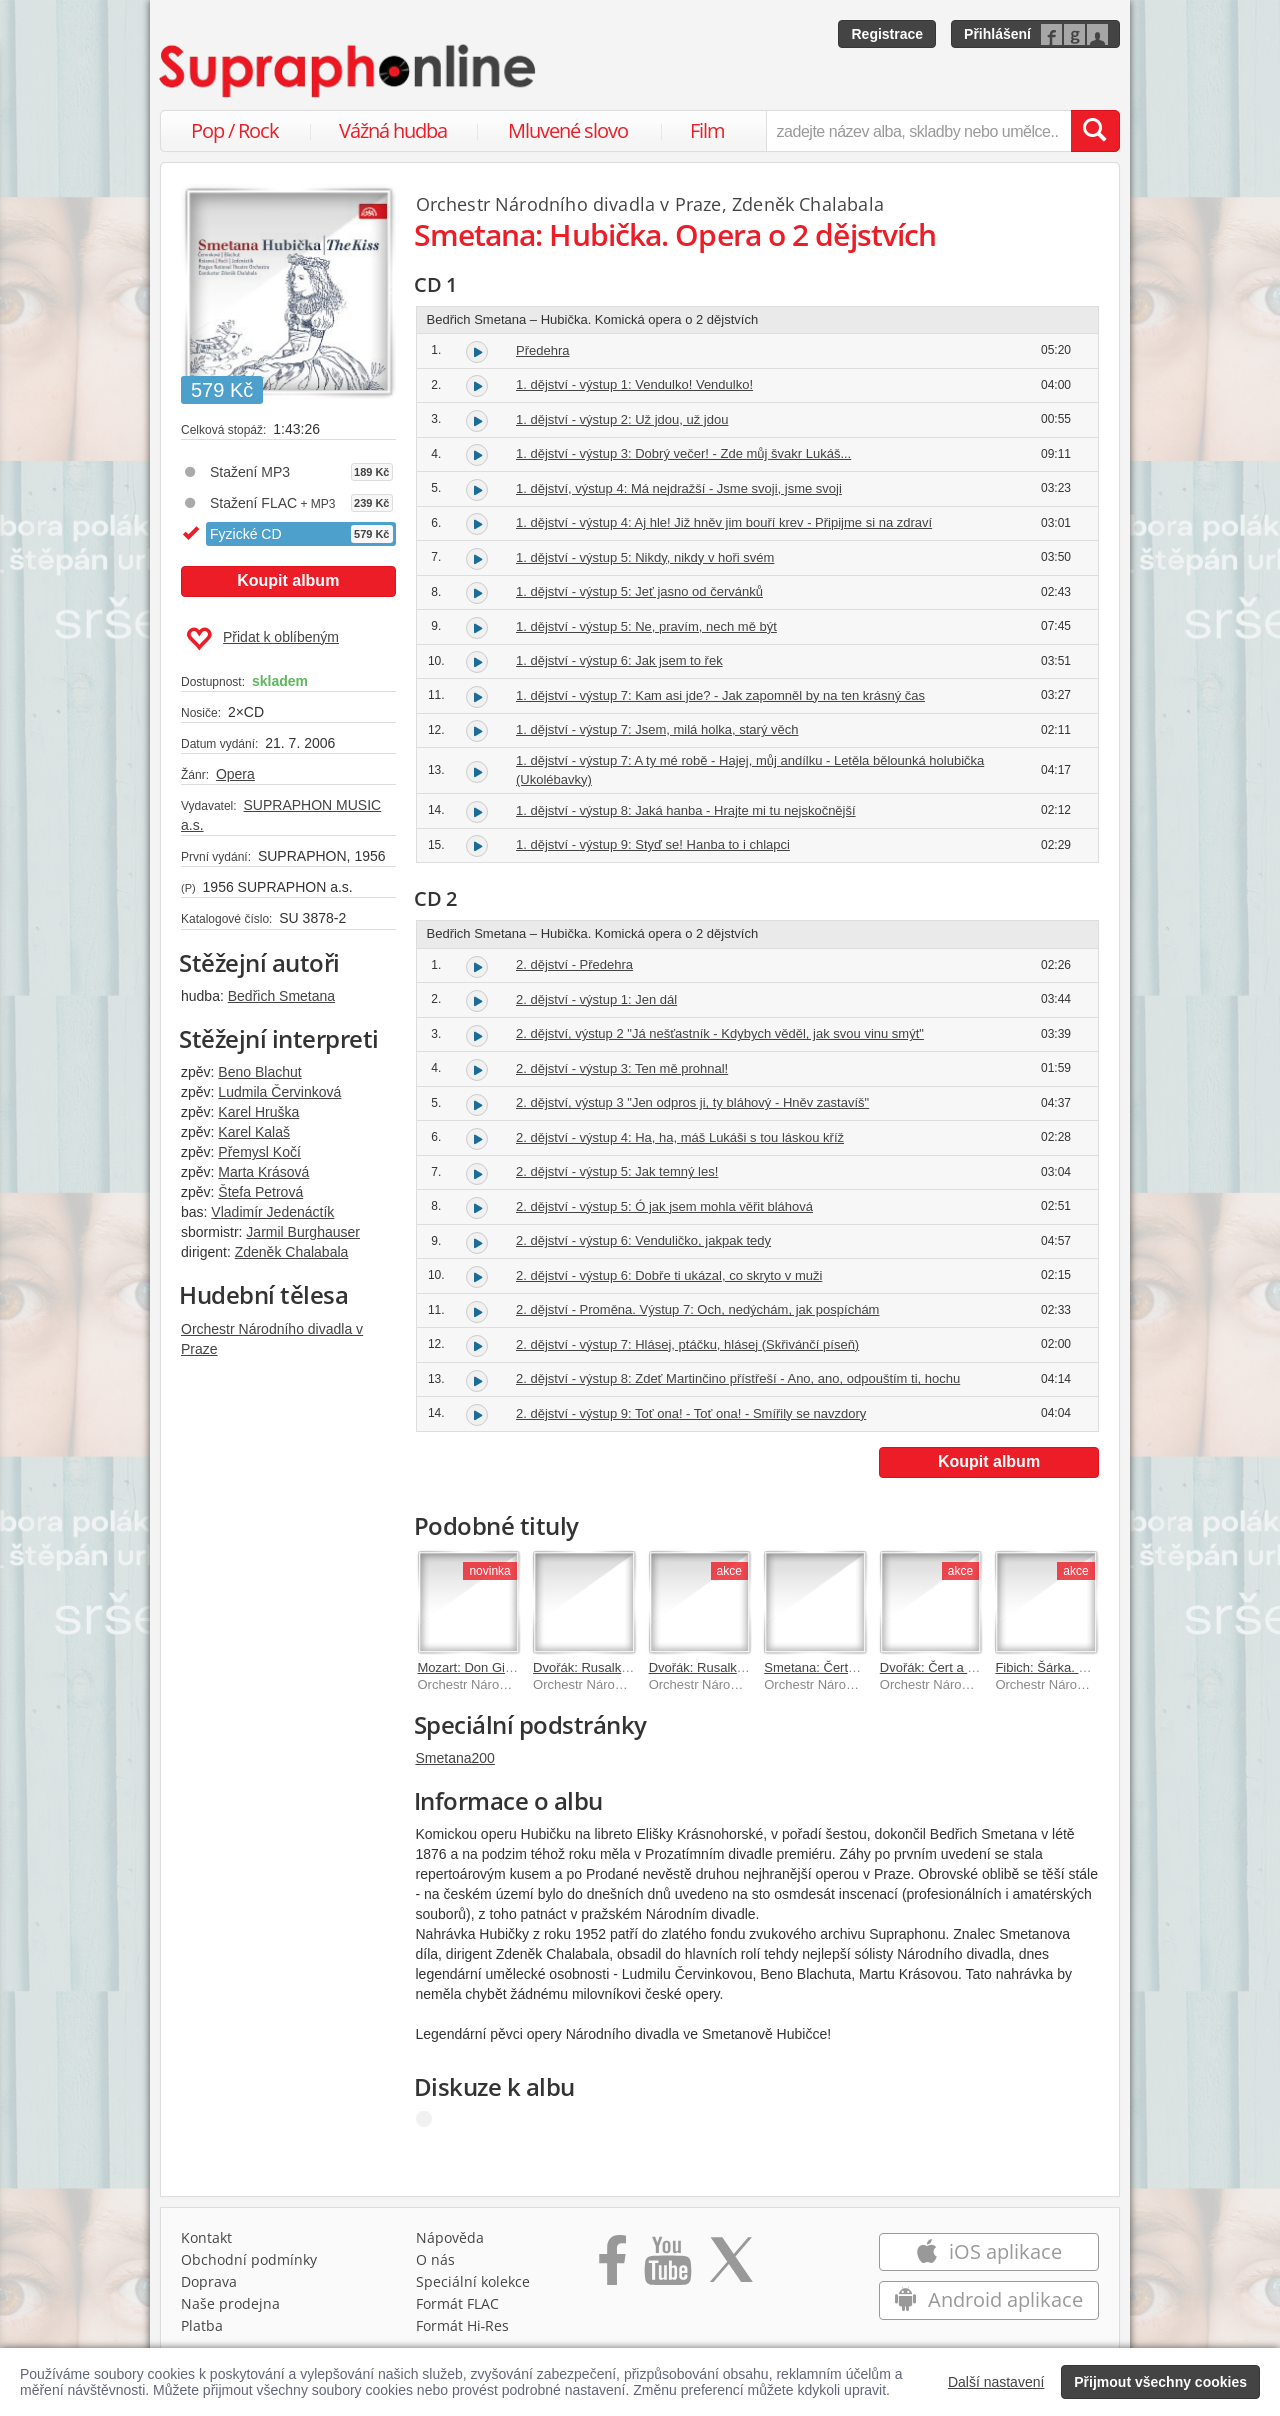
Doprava (209, 2281)
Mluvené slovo (568, 130)
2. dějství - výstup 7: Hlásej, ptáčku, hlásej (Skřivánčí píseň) (687, 1344)
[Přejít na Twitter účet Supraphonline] (731, 2267)
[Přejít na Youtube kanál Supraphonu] (667, 2267)
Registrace (887, 34)
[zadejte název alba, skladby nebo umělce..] (918, 131)
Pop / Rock (235, 130)
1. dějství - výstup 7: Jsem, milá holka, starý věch (657, 729)
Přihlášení (997, 34)
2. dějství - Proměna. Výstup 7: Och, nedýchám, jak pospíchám (697, 1309)
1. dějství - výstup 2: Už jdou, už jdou (622, 419)
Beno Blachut (259, 1072)
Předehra (542, 350)
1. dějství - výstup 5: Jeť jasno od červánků (639, 591)
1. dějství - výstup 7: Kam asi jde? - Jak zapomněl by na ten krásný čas (720, 695)
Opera (235, 774)
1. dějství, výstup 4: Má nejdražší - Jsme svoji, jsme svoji (679, 488)
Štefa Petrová (260, 1192)
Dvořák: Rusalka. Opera (718, 1667)
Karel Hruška (258, 1112)
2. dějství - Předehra (574, 964)
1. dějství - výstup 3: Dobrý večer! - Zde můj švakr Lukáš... (683, 453)
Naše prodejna (230, 2303)
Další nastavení (996, 2382)
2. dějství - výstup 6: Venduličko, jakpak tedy (643, 1240)
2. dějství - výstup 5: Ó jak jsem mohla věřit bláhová (664, 1206)
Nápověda (450, 2237)
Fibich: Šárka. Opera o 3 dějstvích (1093, 1667)
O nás (435, 2259)
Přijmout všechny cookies (1160, 2382)
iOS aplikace (988, 2251)
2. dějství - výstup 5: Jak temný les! (617, 1171)
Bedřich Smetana (281, 996)
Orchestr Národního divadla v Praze (569, 204)
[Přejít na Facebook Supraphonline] (612, 2267)
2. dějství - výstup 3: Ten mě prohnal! (622, 1068)
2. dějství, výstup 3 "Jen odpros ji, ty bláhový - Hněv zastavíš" (692, 1102)
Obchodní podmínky (249, 2259)
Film (707, 130)
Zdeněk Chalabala (292, 1252)
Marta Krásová (263, 1172)
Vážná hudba (393, 130)
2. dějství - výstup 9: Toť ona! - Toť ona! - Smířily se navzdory (691, 1413)
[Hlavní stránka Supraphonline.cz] (349, 71)
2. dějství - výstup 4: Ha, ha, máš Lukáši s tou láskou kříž (680, 1137)
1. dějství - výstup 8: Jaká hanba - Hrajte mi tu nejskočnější (686, 810)
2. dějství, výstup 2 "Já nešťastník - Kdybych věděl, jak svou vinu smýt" (720, 1033)
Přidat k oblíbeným (262, 639)
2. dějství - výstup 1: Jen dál (596, 999)
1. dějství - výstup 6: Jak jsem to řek (619, 660)
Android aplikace (988, 2299)
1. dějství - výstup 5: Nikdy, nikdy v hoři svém (645, 557)
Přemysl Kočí (259, 1152)
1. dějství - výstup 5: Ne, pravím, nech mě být (646, 626)
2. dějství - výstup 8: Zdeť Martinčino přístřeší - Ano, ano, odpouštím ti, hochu (738, 1378)
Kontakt (206, 2237)
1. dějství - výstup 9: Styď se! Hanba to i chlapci (653, 844)
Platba (202, 2325)
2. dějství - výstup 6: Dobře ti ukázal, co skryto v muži (669, 1275)
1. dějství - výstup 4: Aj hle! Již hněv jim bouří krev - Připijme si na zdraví (724, 522)
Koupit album (288, 580)
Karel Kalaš (254, 1132)
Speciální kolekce (473, 2281)
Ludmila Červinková (279, 1092)
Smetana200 (455, 1758)
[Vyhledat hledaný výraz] (1095, 131)
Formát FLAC (457, 2303)
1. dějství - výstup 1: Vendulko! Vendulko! (634, 384)
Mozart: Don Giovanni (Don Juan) (515, 1667)
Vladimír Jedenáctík (272, 1212)
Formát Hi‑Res (463, 2325)
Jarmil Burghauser (303, 1232)
